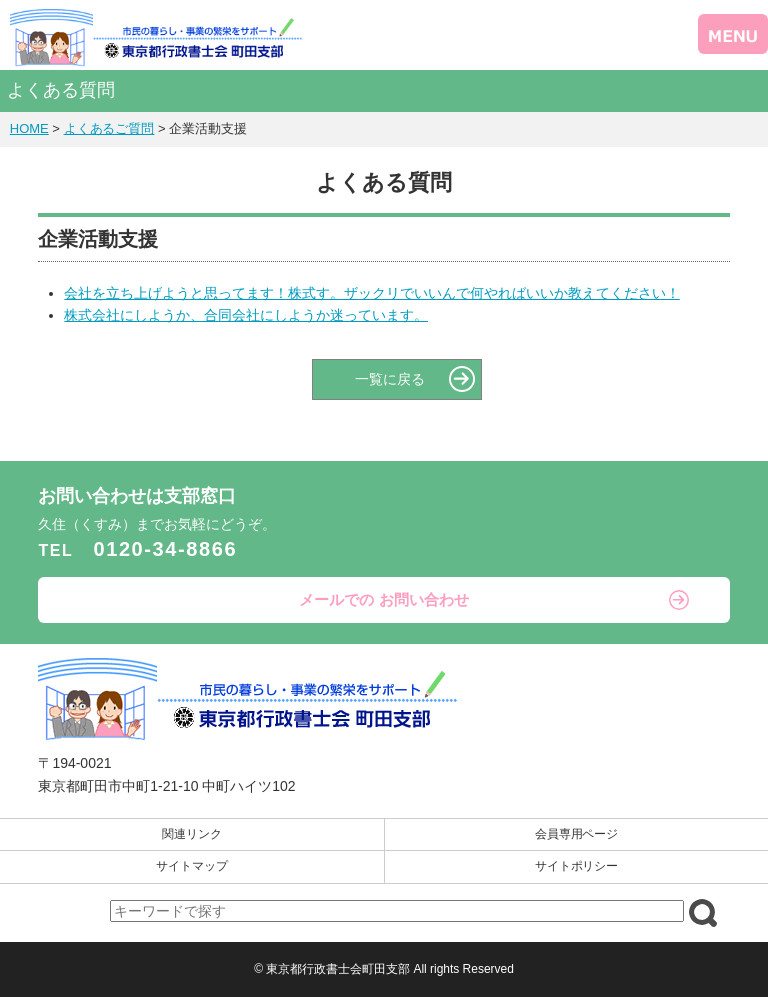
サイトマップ (192, 866)
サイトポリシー (577, 866)
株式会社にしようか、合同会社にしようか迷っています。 (246, 315)
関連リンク (192, 834)
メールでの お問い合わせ (383, 599)
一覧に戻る (390, 379)
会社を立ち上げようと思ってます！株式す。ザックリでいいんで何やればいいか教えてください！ (371, 293)
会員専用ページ (577, 834)
